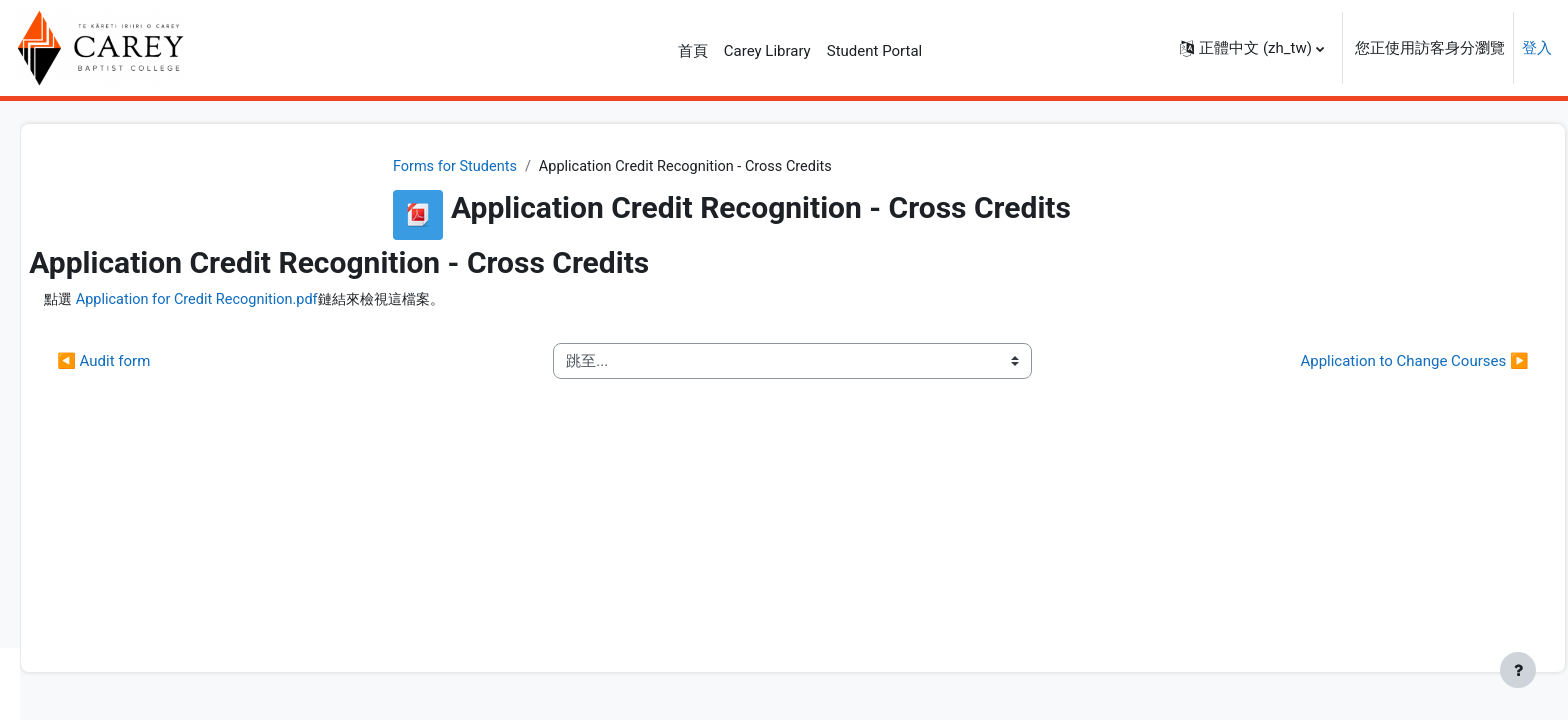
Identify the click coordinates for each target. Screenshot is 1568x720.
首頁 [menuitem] (693, 51)
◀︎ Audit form (383, 362)
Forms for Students (575, 167)
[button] (1252, 48)
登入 (1537, 48)
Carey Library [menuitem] (767, 51)
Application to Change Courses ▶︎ (1370, 362)
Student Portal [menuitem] (875, 51)
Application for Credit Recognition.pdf (483, 301)
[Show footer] (1518, 670)
